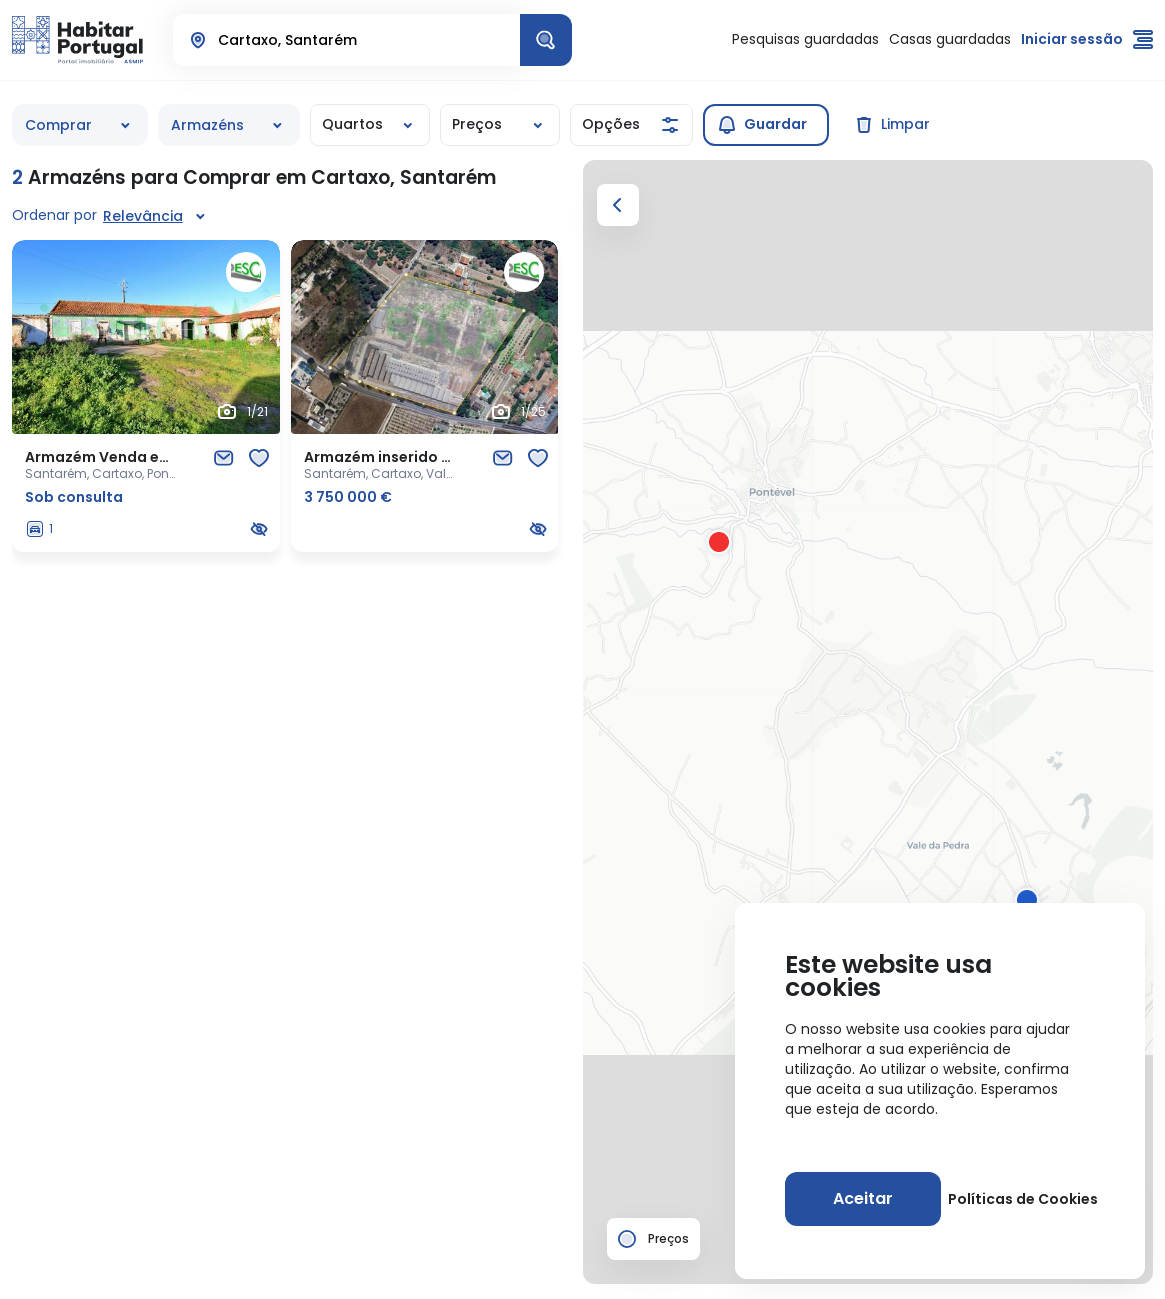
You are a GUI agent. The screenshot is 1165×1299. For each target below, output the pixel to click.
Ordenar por (54, 215)
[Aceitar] (863, 1199)
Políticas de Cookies (1023, 1199)
